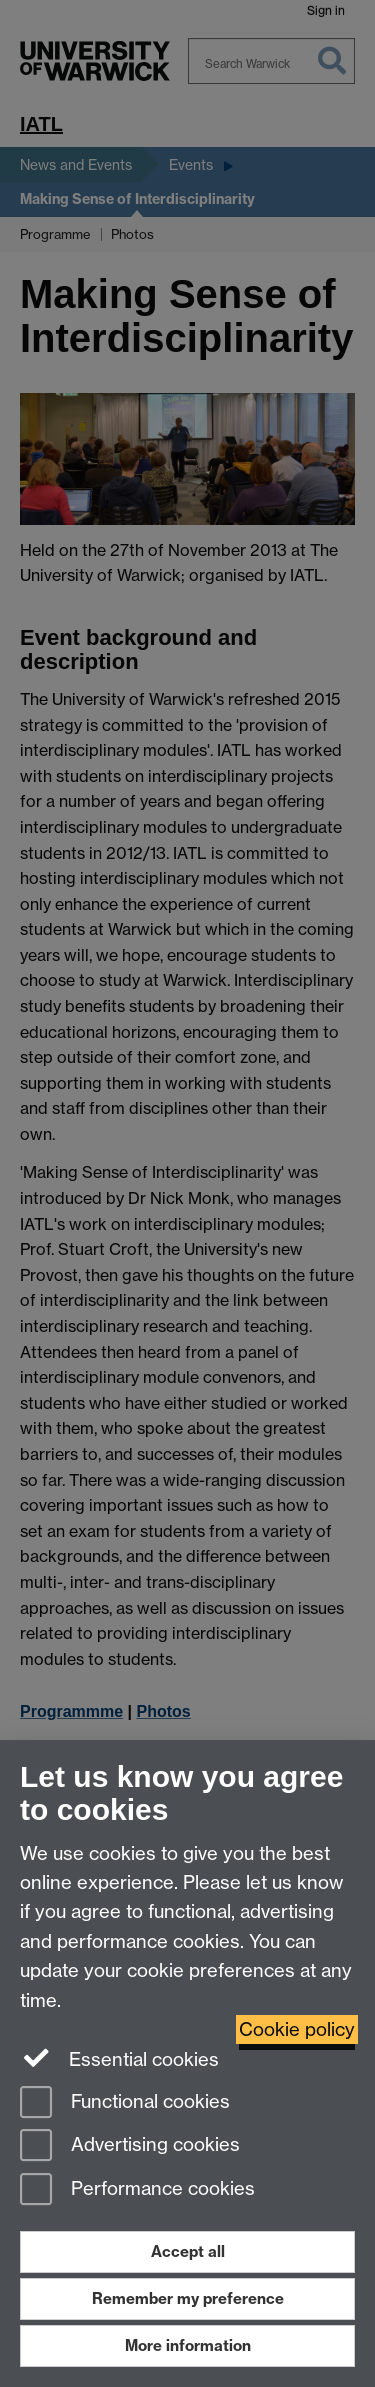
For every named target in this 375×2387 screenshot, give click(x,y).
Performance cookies (137, 2190)
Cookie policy (297, 2029)
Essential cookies (119, 2058)
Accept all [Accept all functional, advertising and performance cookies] (188, 2251)
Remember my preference (188, 2298)
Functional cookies (125, 2103)
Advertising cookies (130, 2146)
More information (188, 2345)
